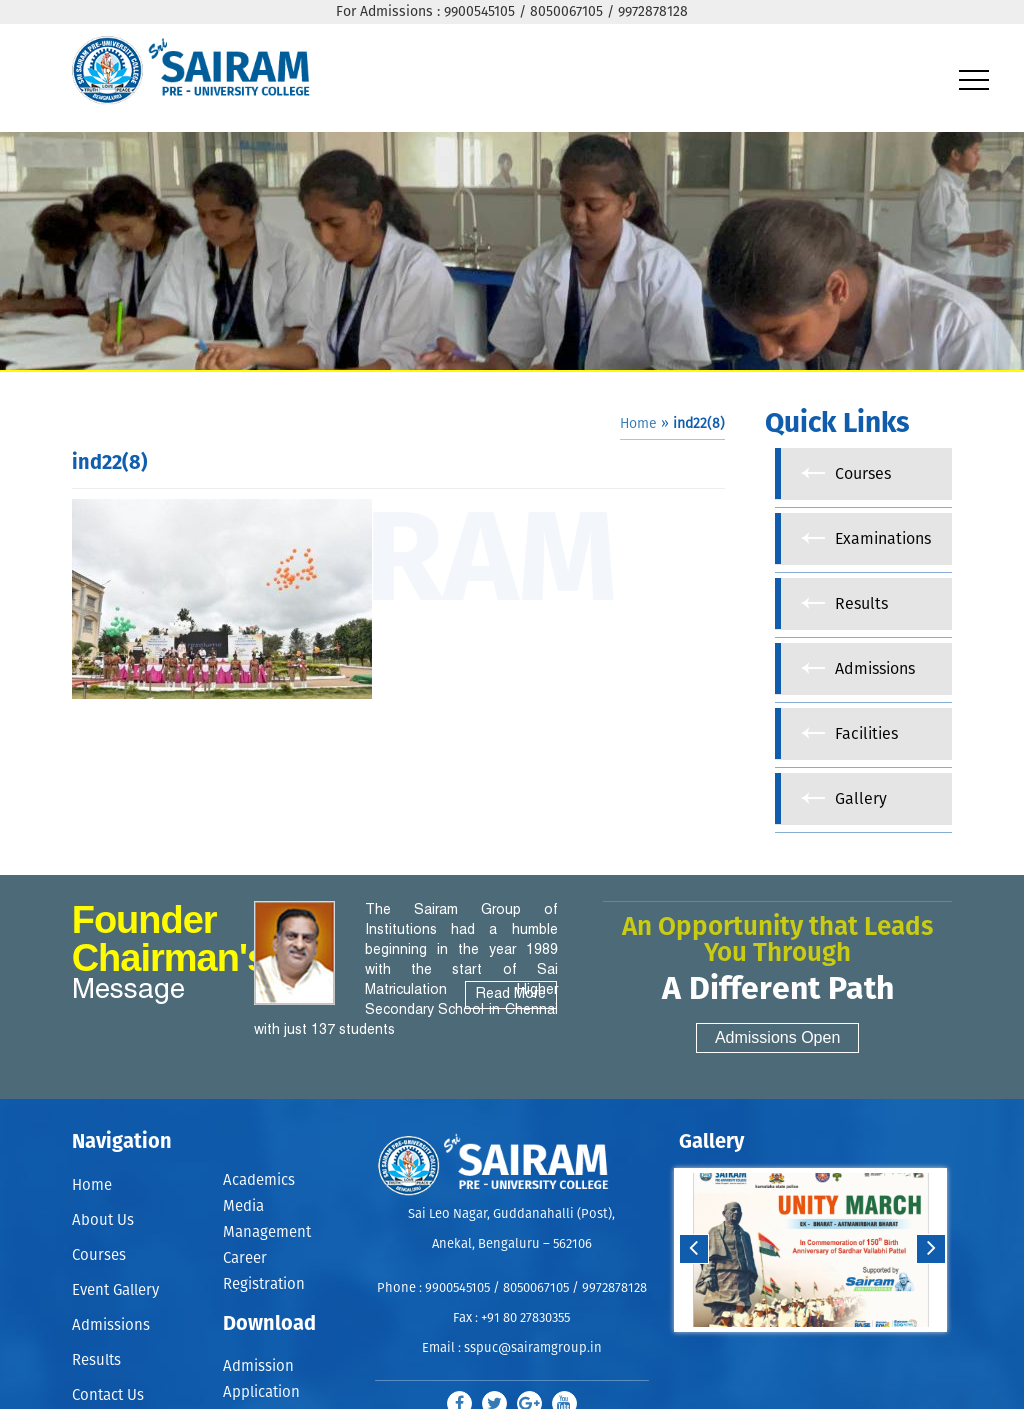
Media (243, 1206)
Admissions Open (777, 1037)
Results (96, 1360)
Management (267, 1232)
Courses (99, 1255)
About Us (103, 1220)
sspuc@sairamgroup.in (533, 1348)
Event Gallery (115, 1290)
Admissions (111, 1325)
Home (638, 424)
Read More (511, 994)
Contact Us (108, 1395)
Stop (823, 1351)
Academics (259, 1180)
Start (808, 1351)
